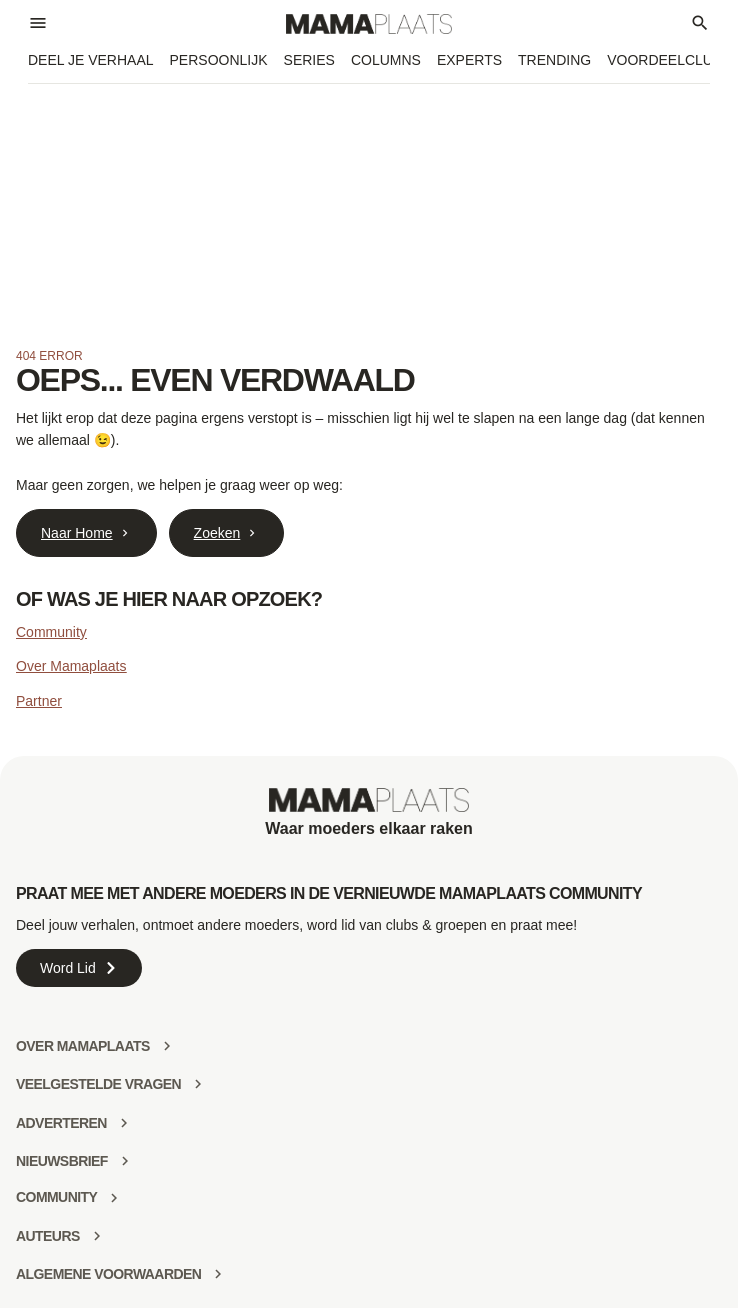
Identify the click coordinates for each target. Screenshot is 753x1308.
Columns (386, 60)
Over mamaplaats (83, 1046)
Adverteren (61, 1123)
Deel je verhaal (91, 60)
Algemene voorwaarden (108, 1274)
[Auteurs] (97, 1236)
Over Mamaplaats (71, 666)
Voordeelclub (664, 60)
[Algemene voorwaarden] (218, 1274)
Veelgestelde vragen (98, 1084)
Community (51, 632)
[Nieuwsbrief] (125, 1161)
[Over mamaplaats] (167, 1046)
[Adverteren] (124, 1123)
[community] (114, 1198)
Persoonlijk (219, 60)
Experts (469, 60)
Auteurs (48, 1236)
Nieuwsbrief (62, 1161)
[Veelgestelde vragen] (198, 1084)
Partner (39, 701)
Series (309, 60)
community (56, 1197)
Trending (554, 60)
